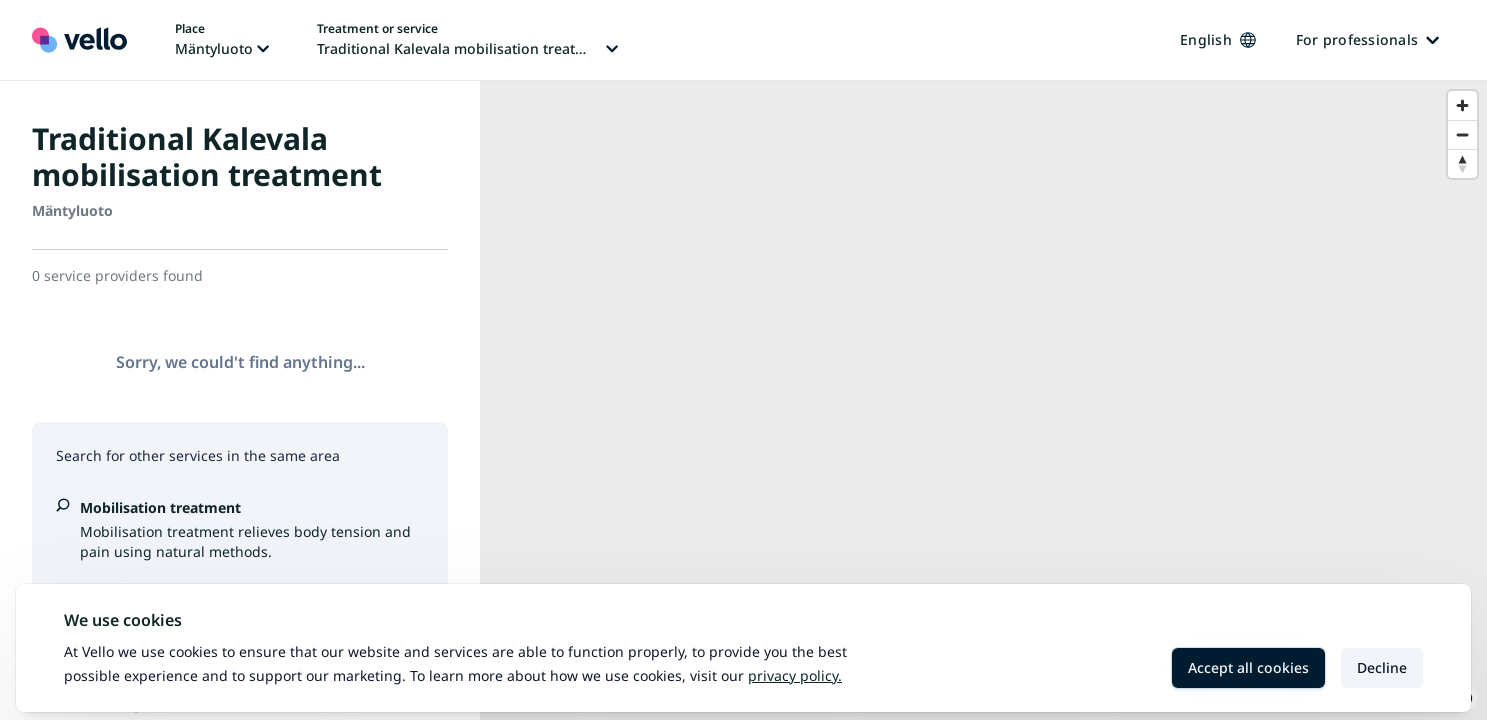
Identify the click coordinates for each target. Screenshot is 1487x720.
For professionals (1367, 39)
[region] (983, 400)
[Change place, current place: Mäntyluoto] (222, 40)
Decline (1382, 667)
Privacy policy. (795, 675)
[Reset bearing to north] (1462, 163)
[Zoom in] (1462, 105)
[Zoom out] (1462, 134)
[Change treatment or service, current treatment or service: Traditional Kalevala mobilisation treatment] (467, 40)
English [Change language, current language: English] (1218, 39)
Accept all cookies (1248, 667)
